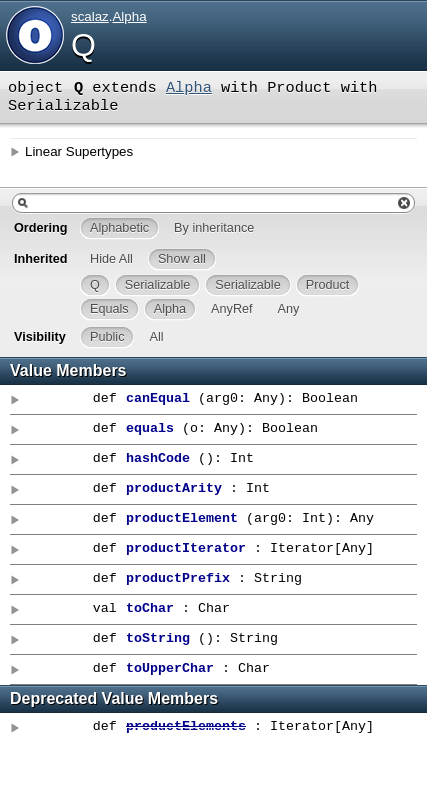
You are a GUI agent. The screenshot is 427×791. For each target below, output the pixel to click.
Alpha (129, 16)
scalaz (90, 16)
